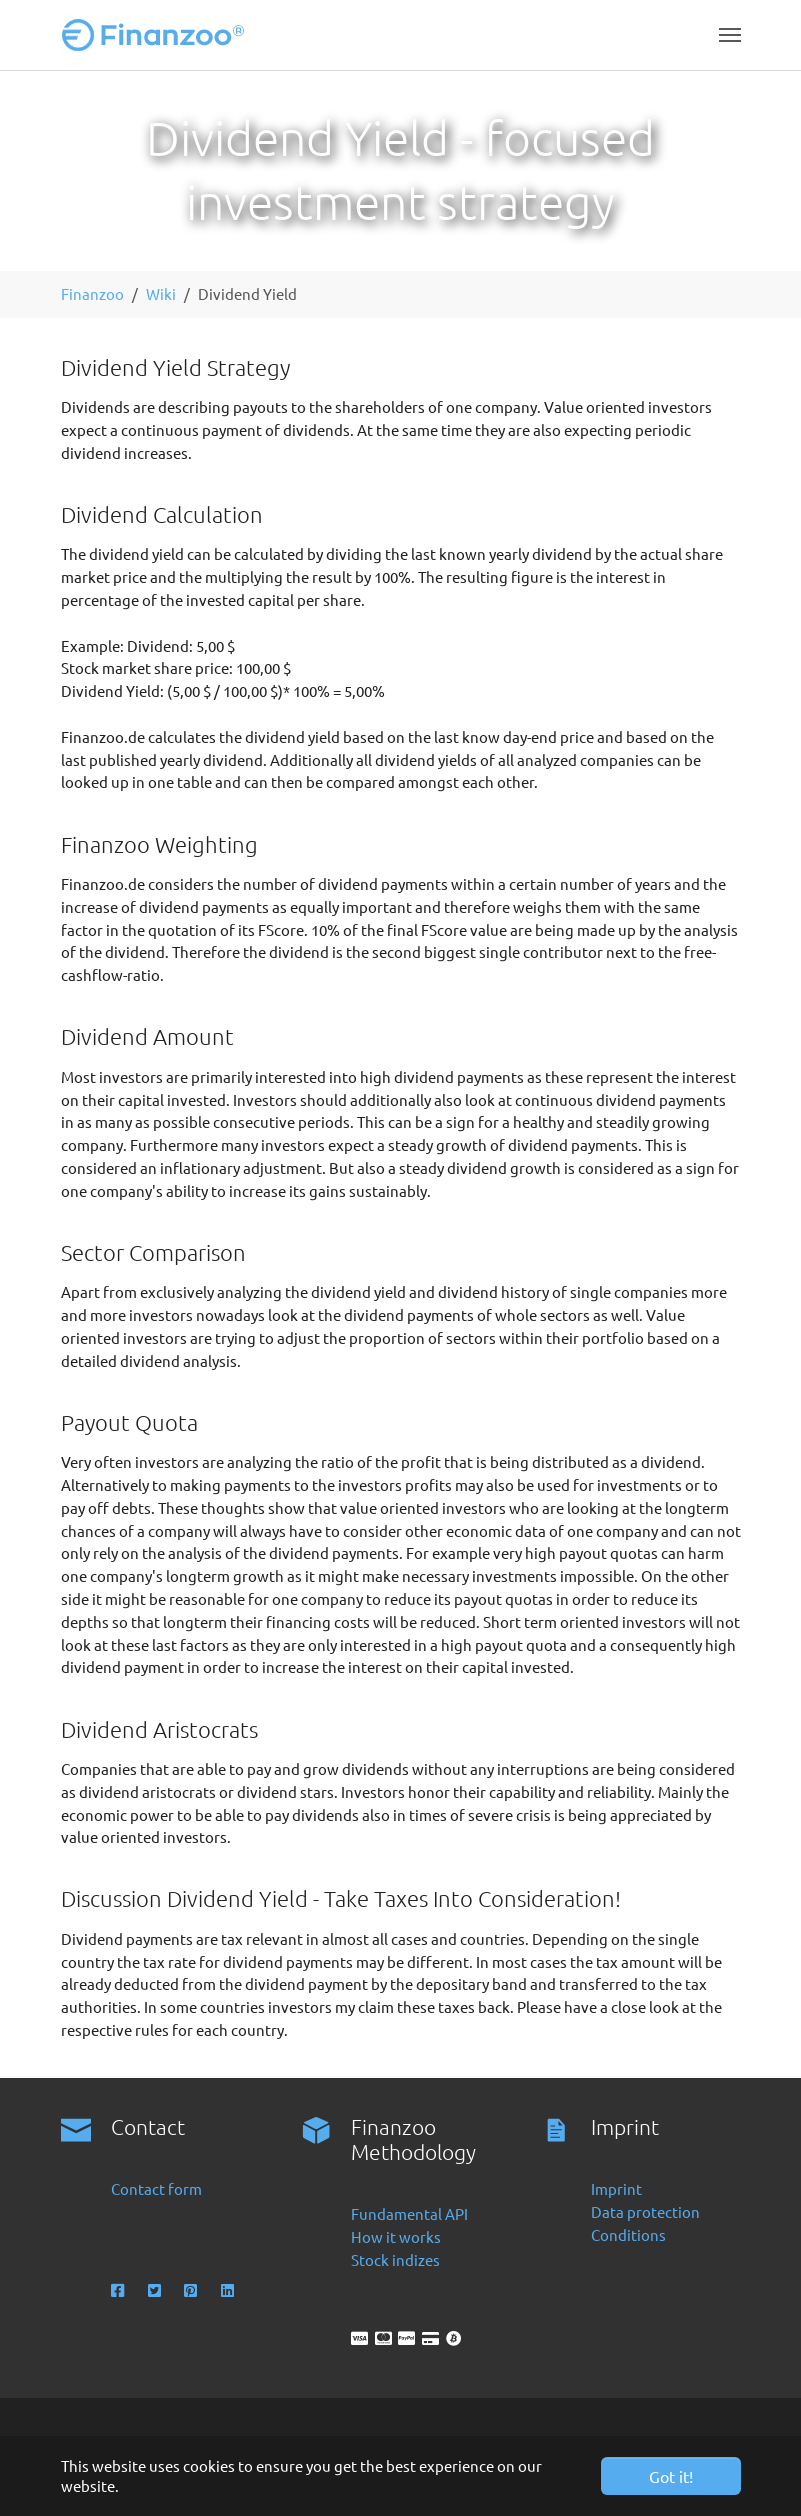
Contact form (156, 2188)
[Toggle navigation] (730, 35)
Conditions (628, 2234)
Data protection (645, 2211)
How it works (396, 2236)
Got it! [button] (671, 2476)
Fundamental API (409, 2213)
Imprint (616, 2188)
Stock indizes (395, 2259)
